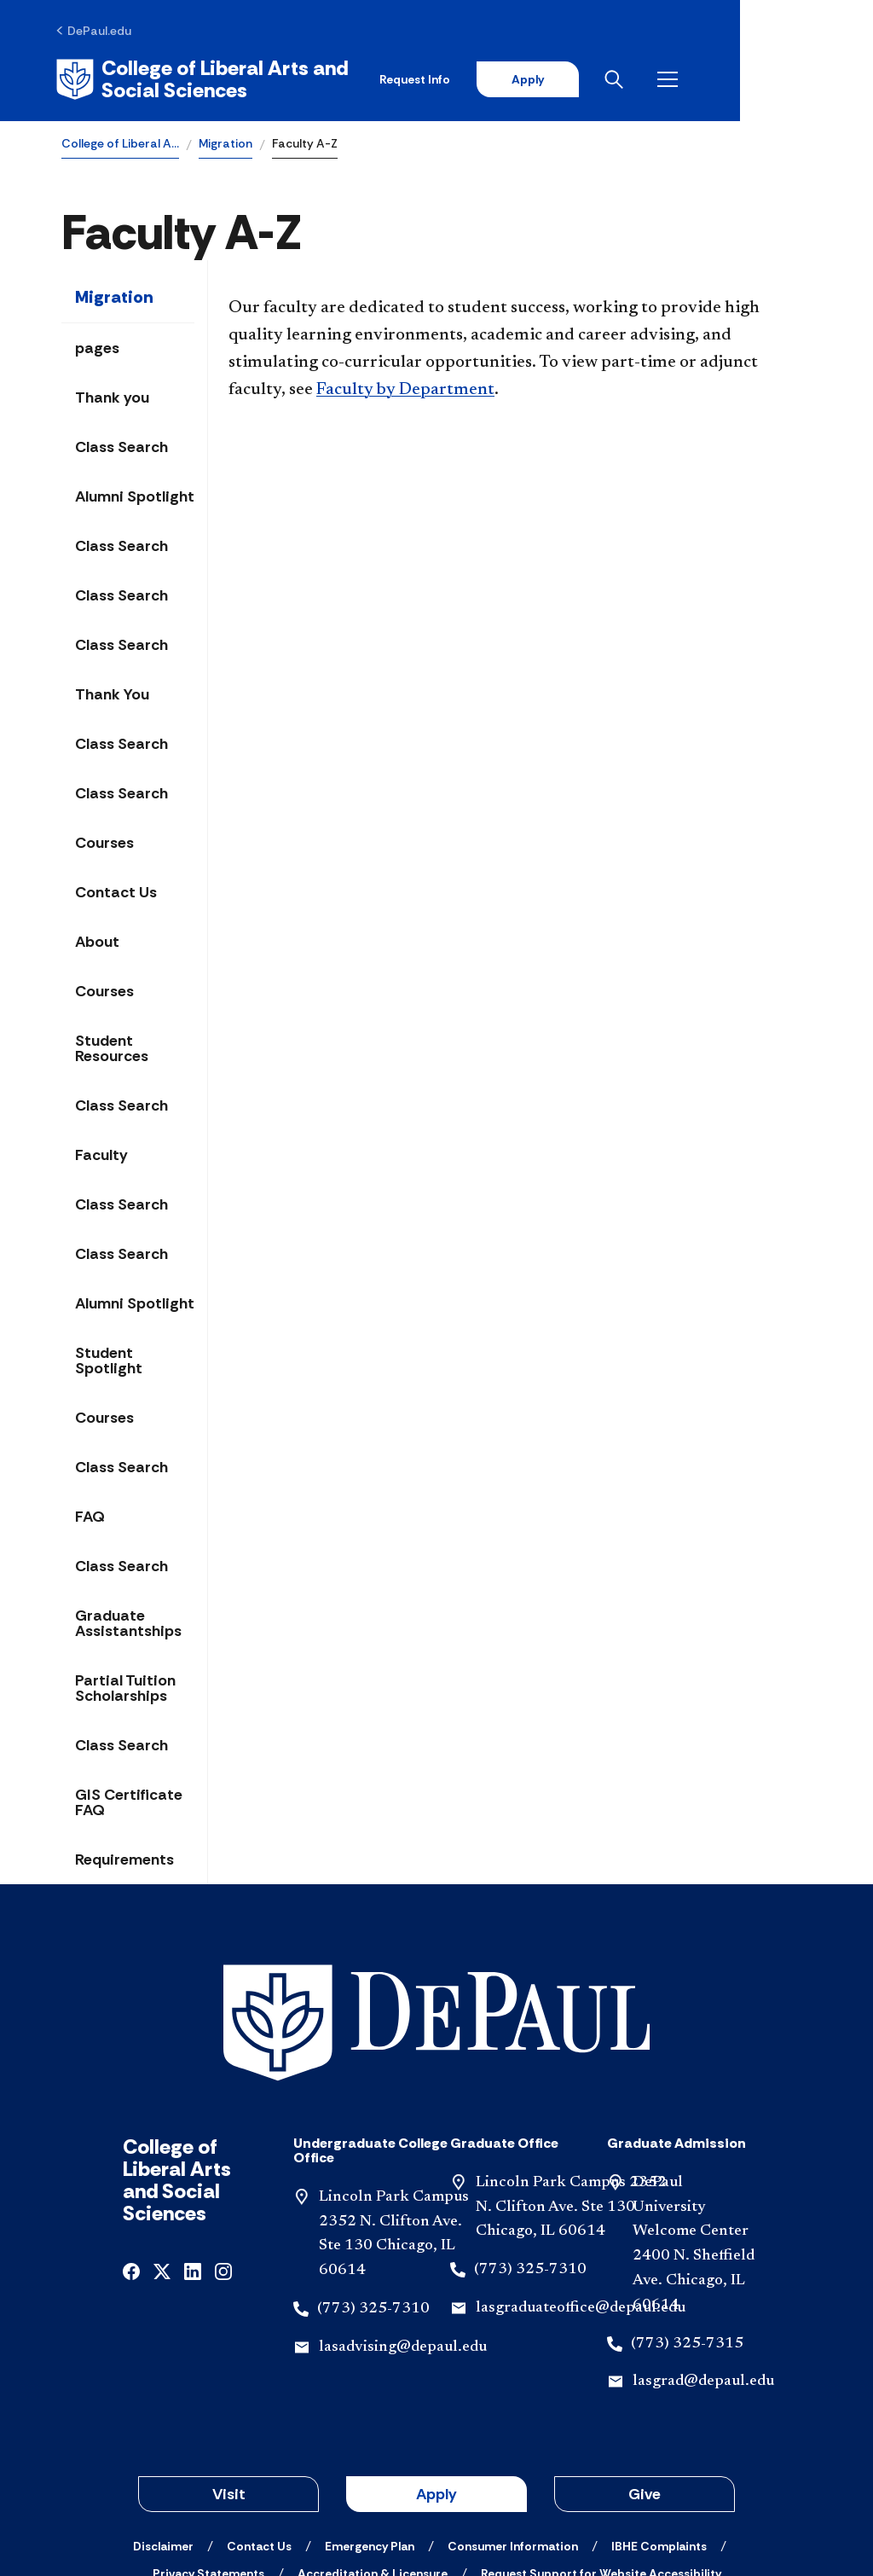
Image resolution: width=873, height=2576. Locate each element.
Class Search (121, 445)
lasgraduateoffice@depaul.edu (580, 2188)
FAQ (90, 1515)
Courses (104, 841)
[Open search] (744, 78)
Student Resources (111, 1047)
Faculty (101, 1153)
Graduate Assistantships (128, 1621)
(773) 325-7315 (687, 2223)
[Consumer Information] (513, 2426)
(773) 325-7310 (373, 2188)
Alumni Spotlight (134, 494)
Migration (225, 141)
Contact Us (116, 890)
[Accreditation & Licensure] (373, 2453)
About (97, 940)
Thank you (112, 396)
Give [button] (644, 2374)
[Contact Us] (259, 2426)
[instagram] (223, 2150)
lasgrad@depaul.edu (703, 2261)
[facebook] (131, 2150)
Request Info (539, 78)
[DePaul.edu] (99, 31)
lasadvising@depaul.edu (403, 2227)
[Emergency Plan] (369, 2426)
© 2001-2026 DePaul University (436, 2501)
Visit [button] (229, 2374)
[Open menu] (798, 78)
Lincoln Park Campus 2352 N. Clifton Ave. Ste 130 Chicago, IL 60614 (571, 2087)
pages (97, 346)
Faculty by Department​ (405, 388)
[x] (162, 2150)
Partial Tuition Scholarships (125, 1686)
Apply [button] (436, 2374)
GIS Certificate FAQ (128, 1801)
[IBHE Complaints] (659, 2426)
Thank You (112, 692)
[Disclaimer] (163, 2426)
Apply (653, 78)
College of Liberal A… (120, 141)
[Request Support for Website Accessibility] (601, 2453)
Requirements (124, 1858)
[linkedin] (192, 2150)
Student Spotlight (108, 1359)
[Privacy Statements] (208, 2453)
